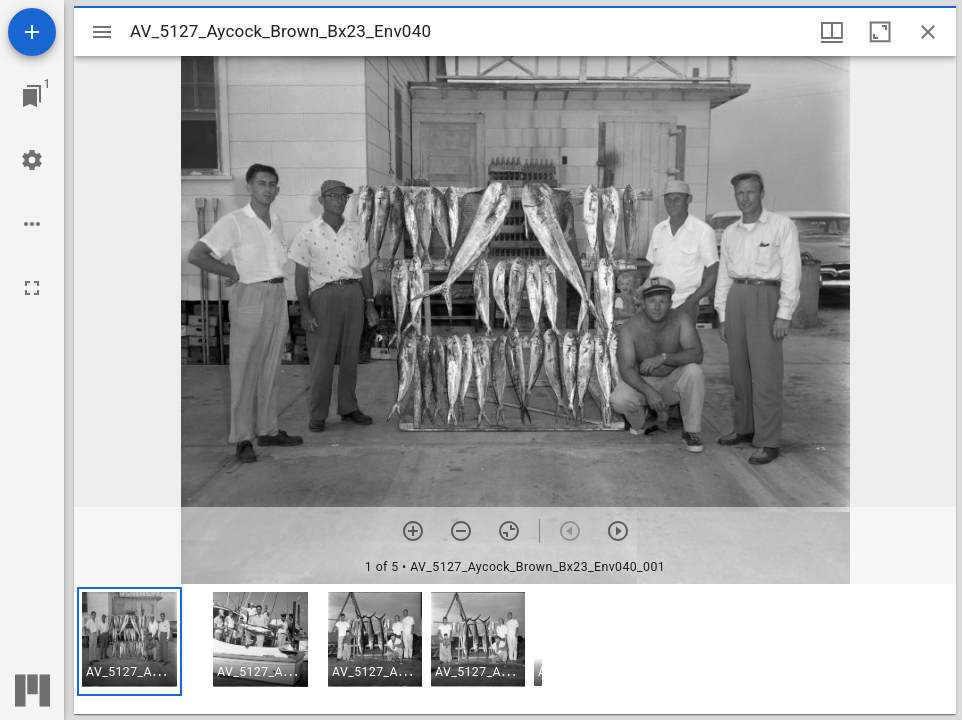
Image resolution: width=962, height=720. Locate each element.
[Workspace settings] (32, 160)
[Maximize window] (880, 32)
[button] (129, 641)
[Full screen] (32, 288)
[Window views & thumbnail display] (832, 32)
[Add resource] (32, 32)
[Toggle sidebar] (102, 32)
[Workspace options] (32, 224)
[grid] (515, 649)
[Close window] (928, 32)
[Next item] (618, 531)
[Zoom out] (461, 531)
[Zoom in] (413, 531)
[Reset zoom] (509, 531)
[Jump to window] (32, 96)
